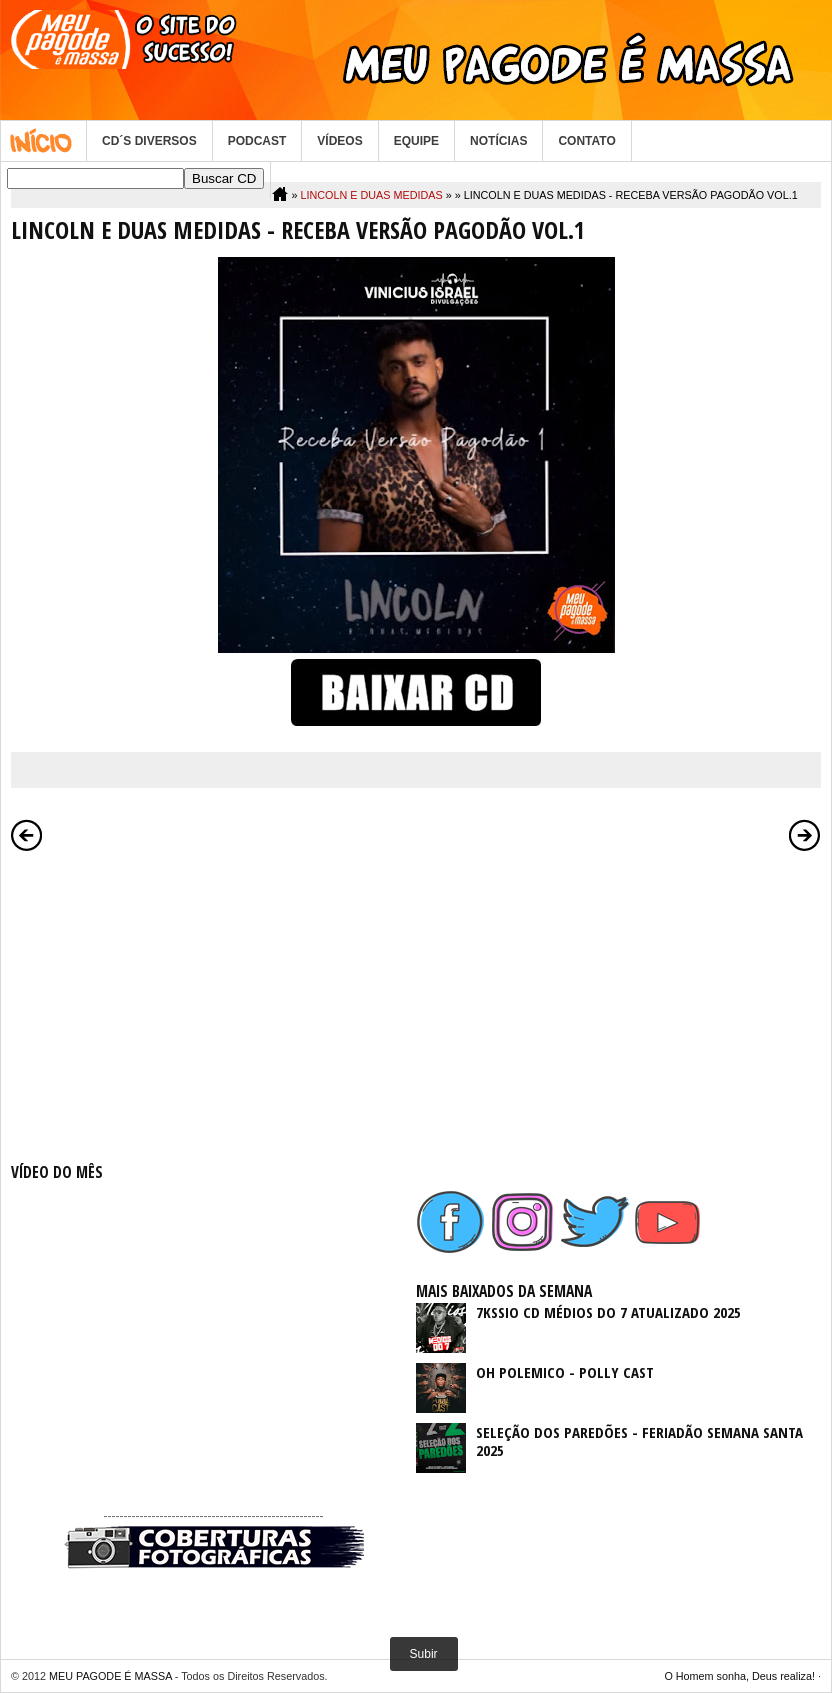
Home (43, 141)
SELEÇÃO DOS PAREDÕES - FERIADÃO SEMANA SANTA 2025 (639, 1441)
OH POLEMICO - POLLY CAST (565, 1372)
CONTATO (586, 141)
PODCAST (257, 141)
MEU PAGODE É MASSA (110, 1676)
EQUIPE (416, 141)
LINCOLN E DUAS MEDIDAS (371, 195)
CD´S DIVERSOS (149, 141)
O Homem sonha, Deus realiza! (739, 1676)
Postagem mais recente (27, 835)
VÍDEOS (339, 141)
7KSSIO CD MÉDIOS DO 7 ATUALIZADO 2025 (608, 1312)
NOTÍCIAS (498, 141)
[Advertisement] (213, 1003)
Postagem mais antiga (805, 835)
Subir (424, 1654)
